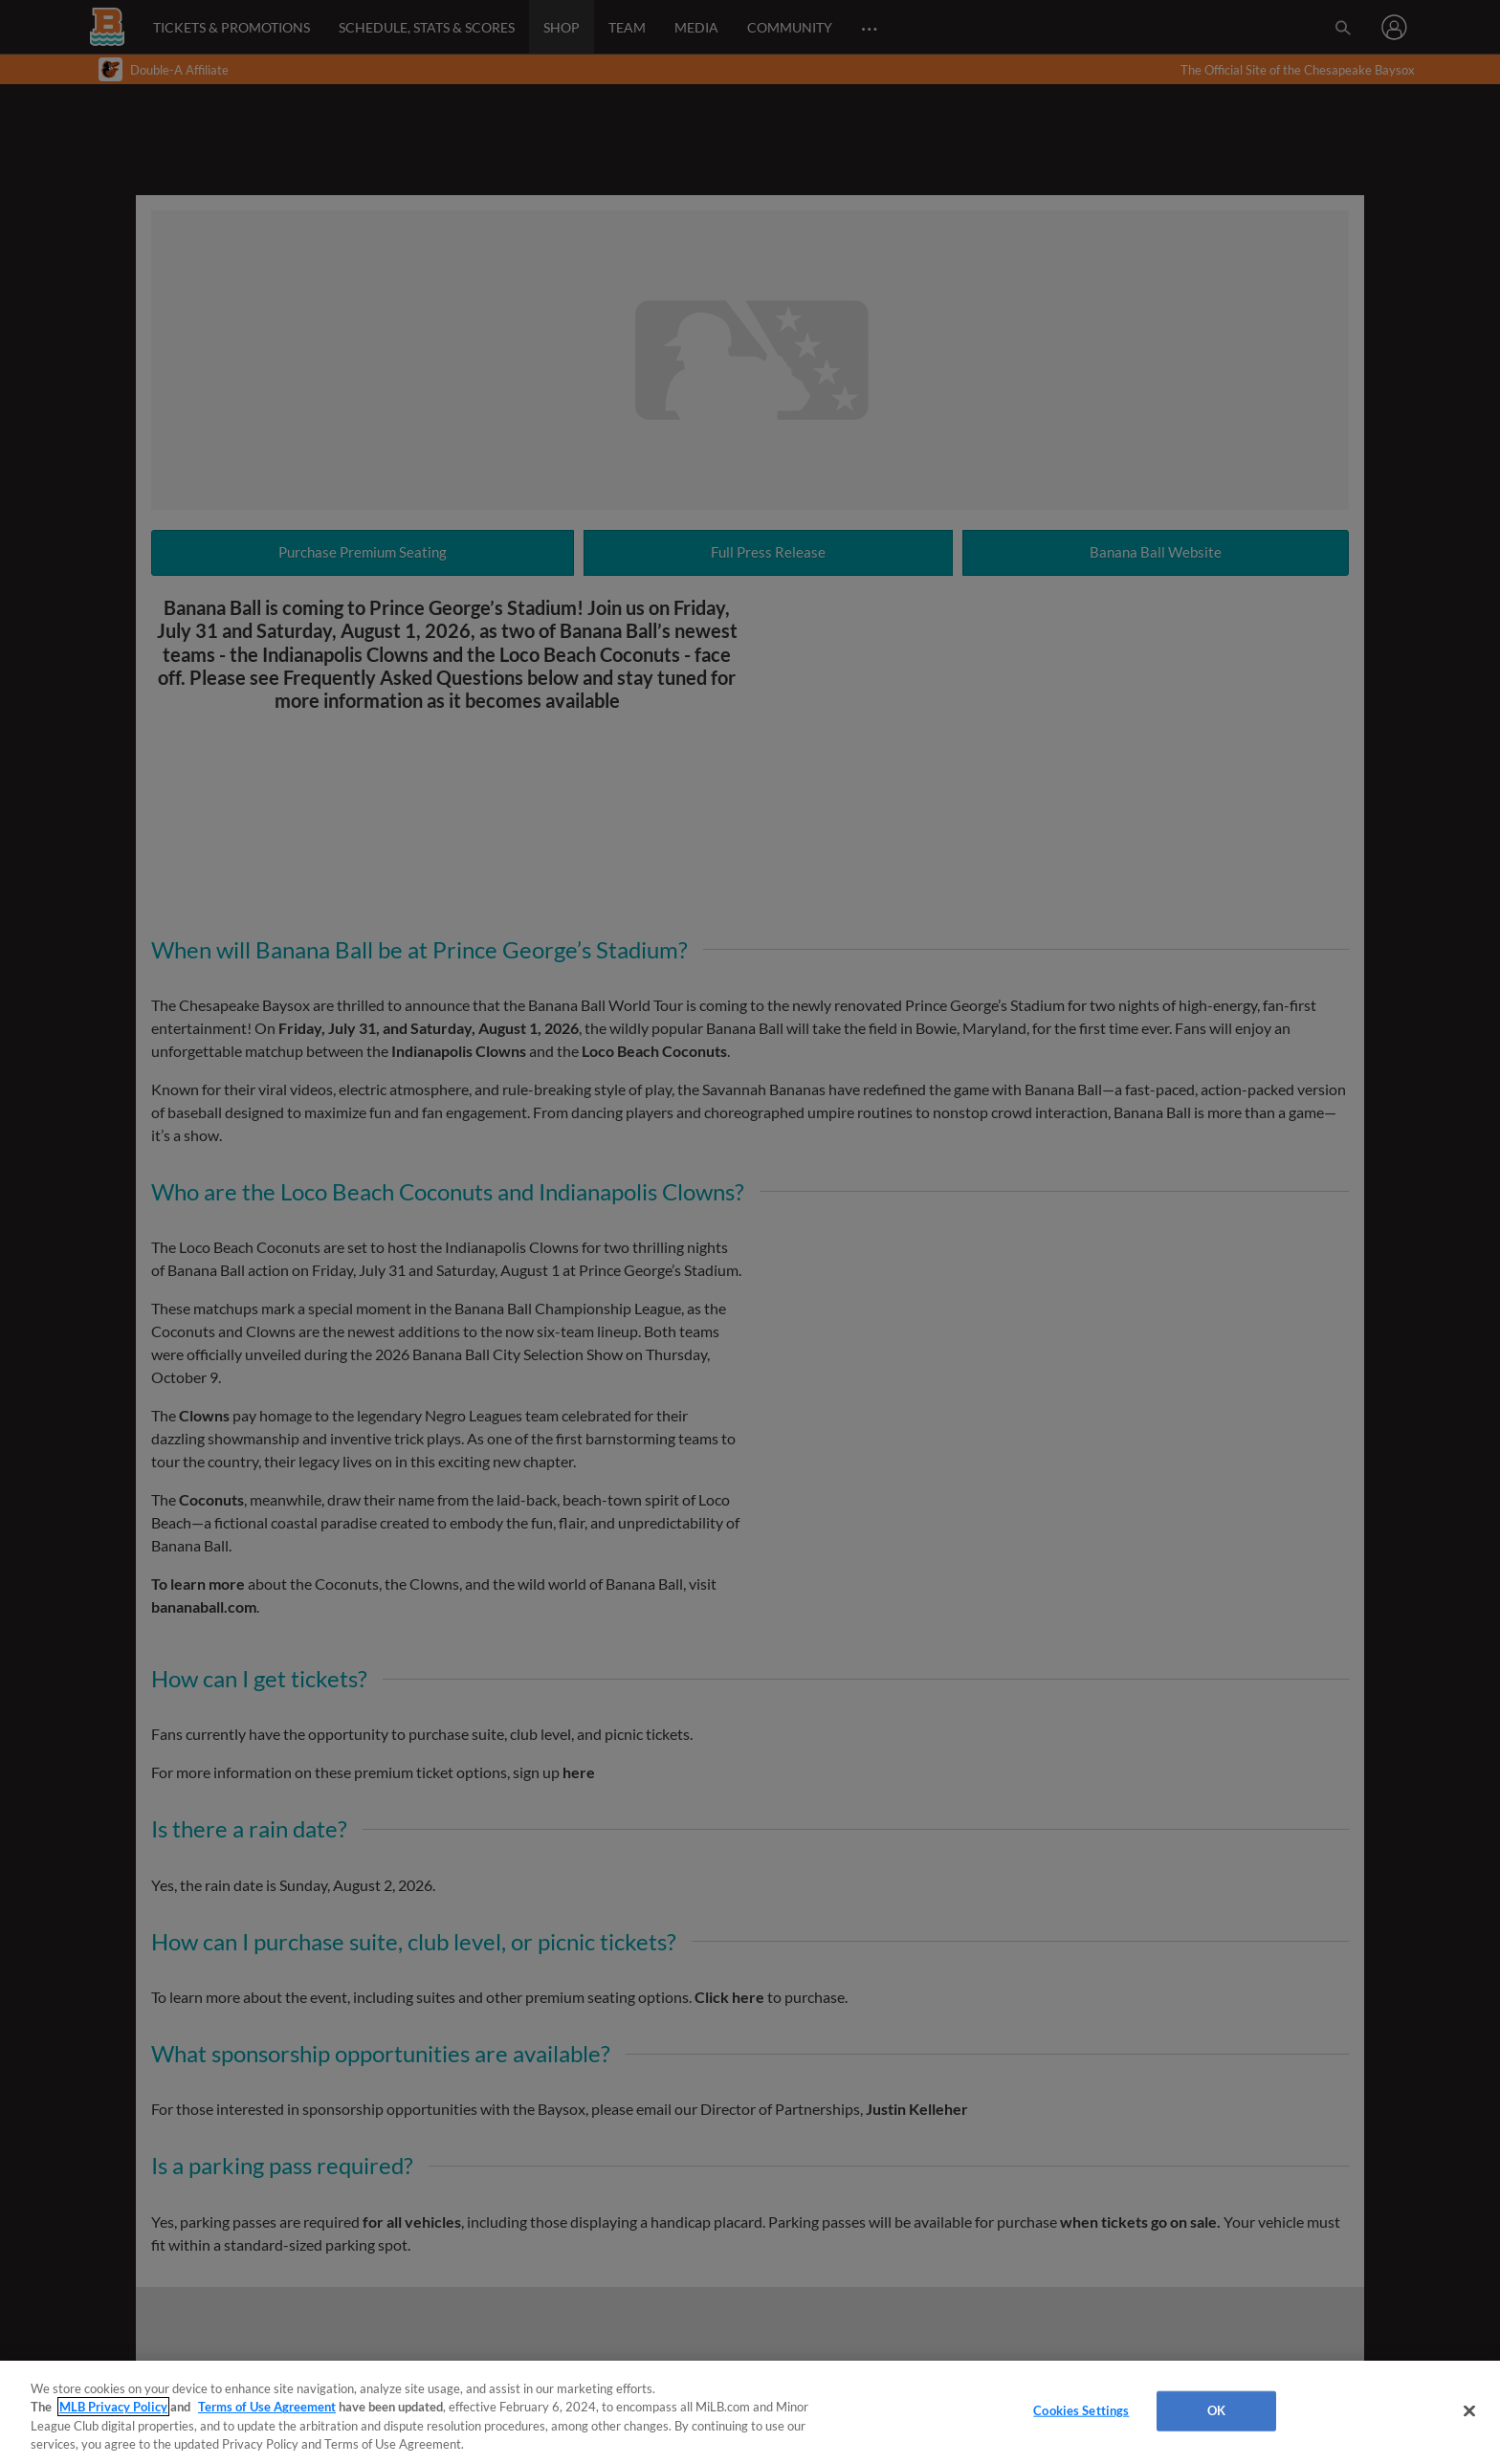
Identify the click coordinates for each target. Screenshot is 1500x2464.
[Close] (1469, 2410)
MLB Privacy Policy (113, 2406)
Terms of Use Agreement (267, 2406)
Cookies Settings (1081, 2410)
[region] (750, 2412)
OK (1216, 2410)
